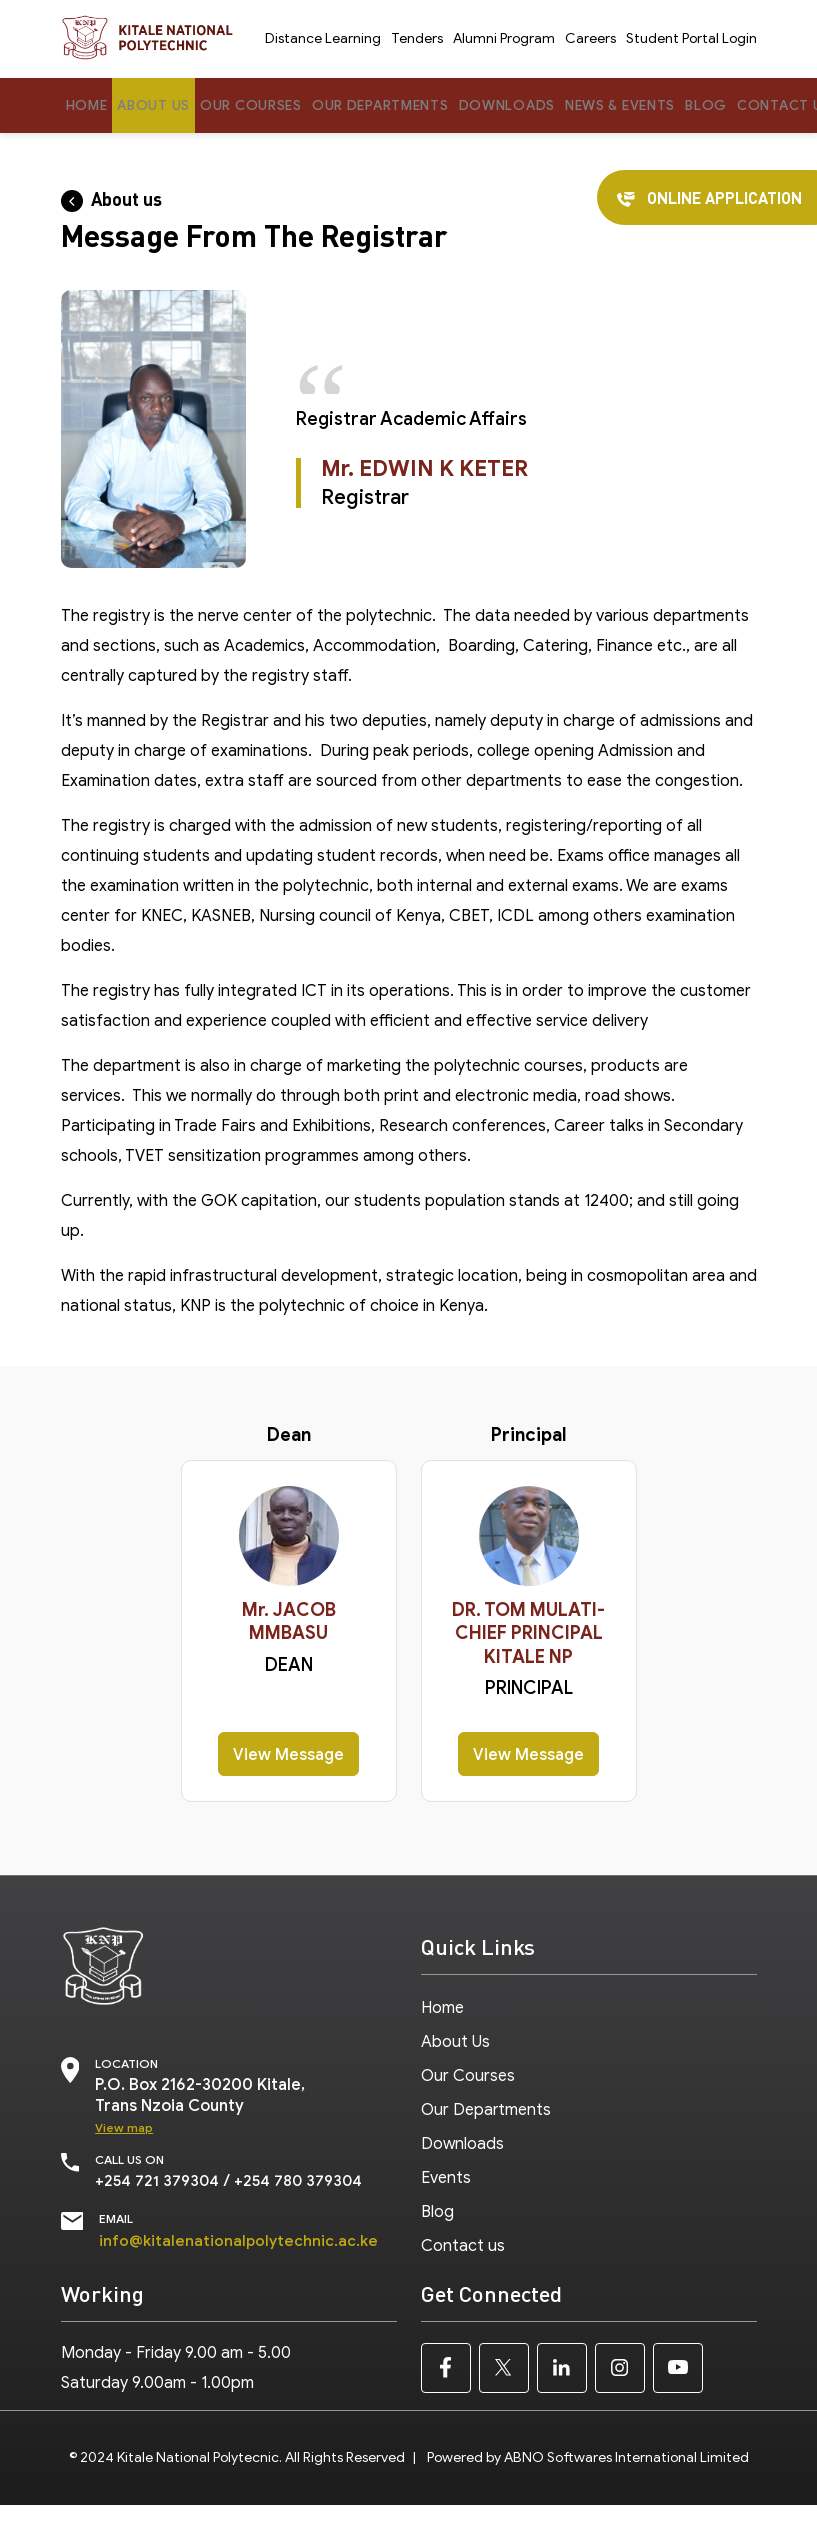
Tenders (417, 39)
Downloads (529, 105)
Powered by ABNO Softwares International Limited (588, 2456)
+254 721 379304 (159, 2181)
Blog (740, 105)
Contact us (463, 2231)
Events (446, 2167)
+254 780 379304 (305, 2181)
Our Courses (261, 105)
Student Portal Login (691, 39)
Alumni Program (504, 39)
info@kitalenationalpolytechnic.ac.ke (241, 2240)
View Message (288, 1756)
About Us (158, 105)
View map (124, 2128)
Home (88, 105)
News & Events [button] (649, 105)
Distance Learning (323, 39)
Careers (590, 39)
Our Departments (398, 105)
